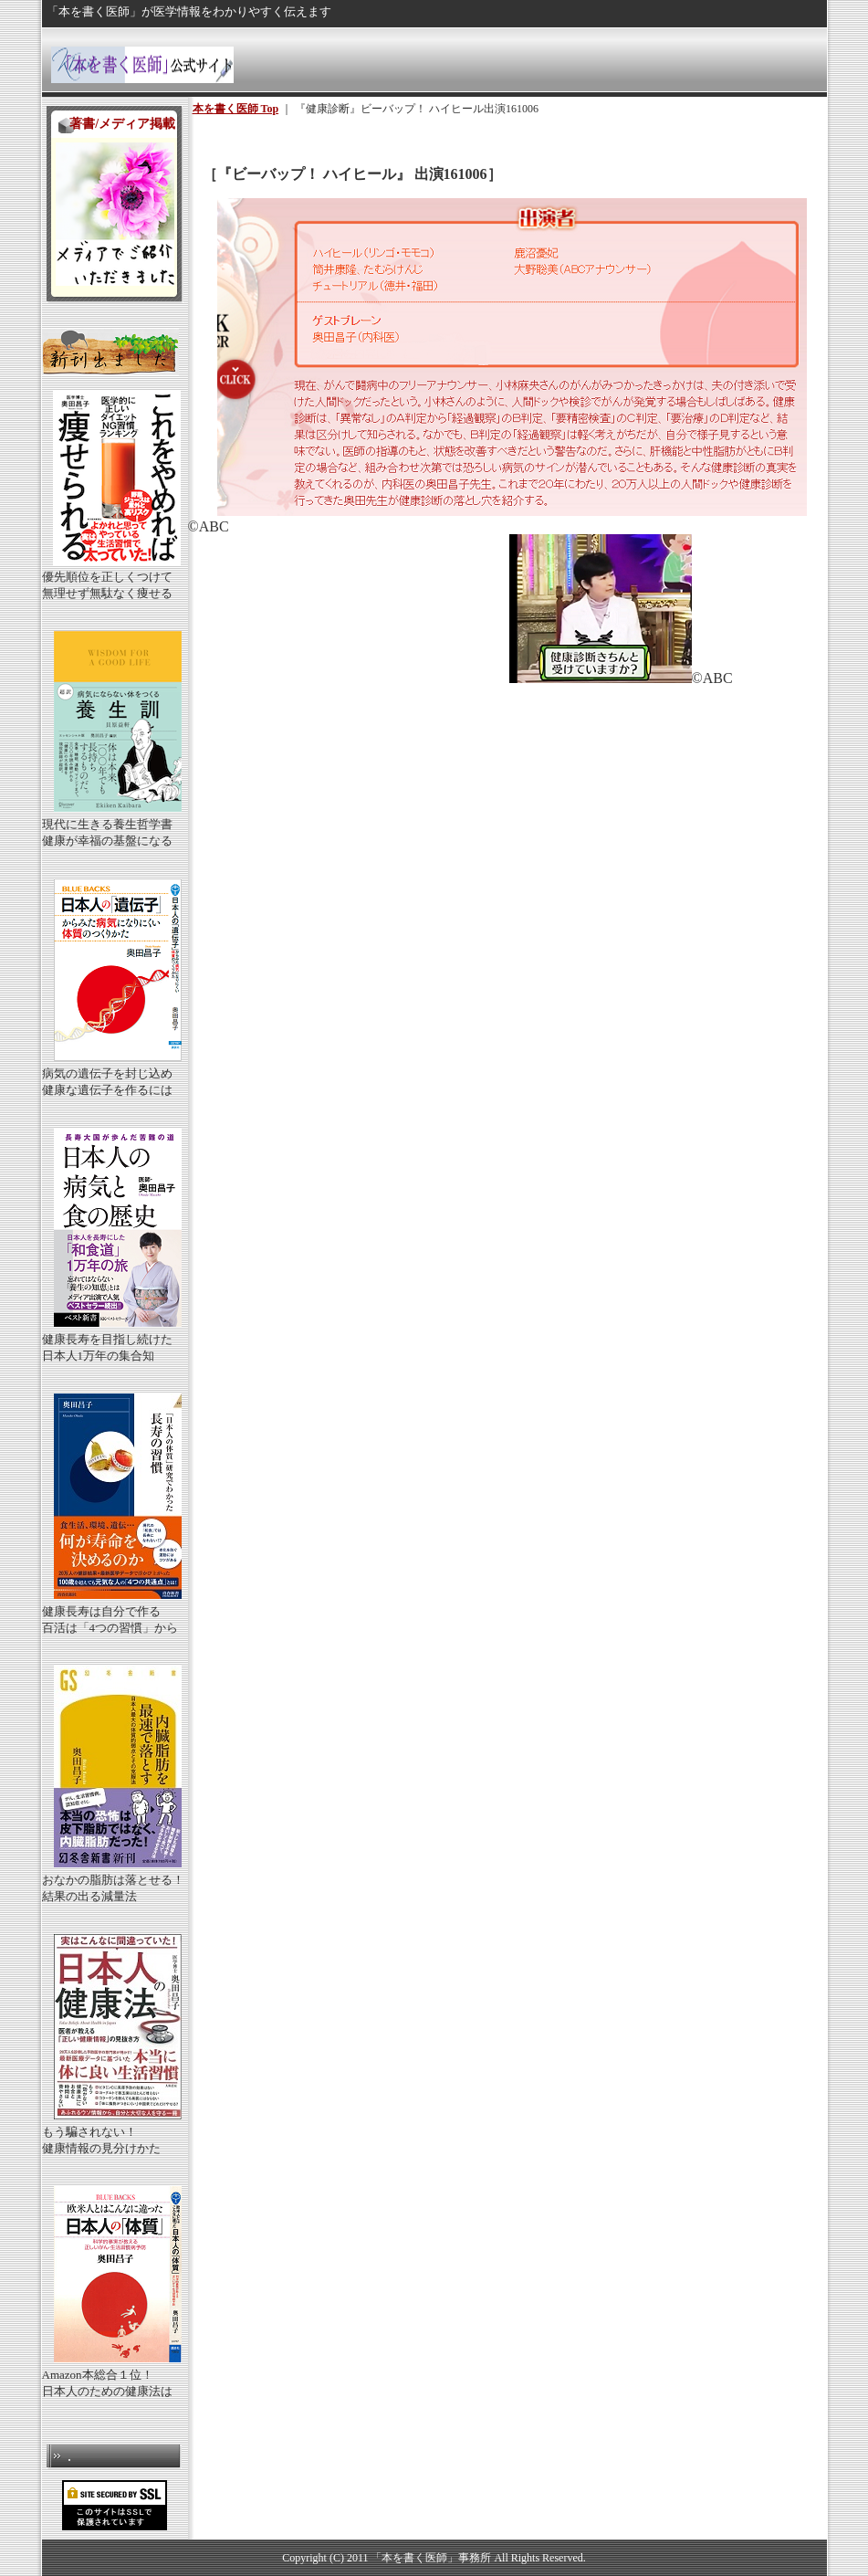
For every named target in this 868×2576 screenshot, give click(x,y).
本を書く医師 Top (236, 108)
